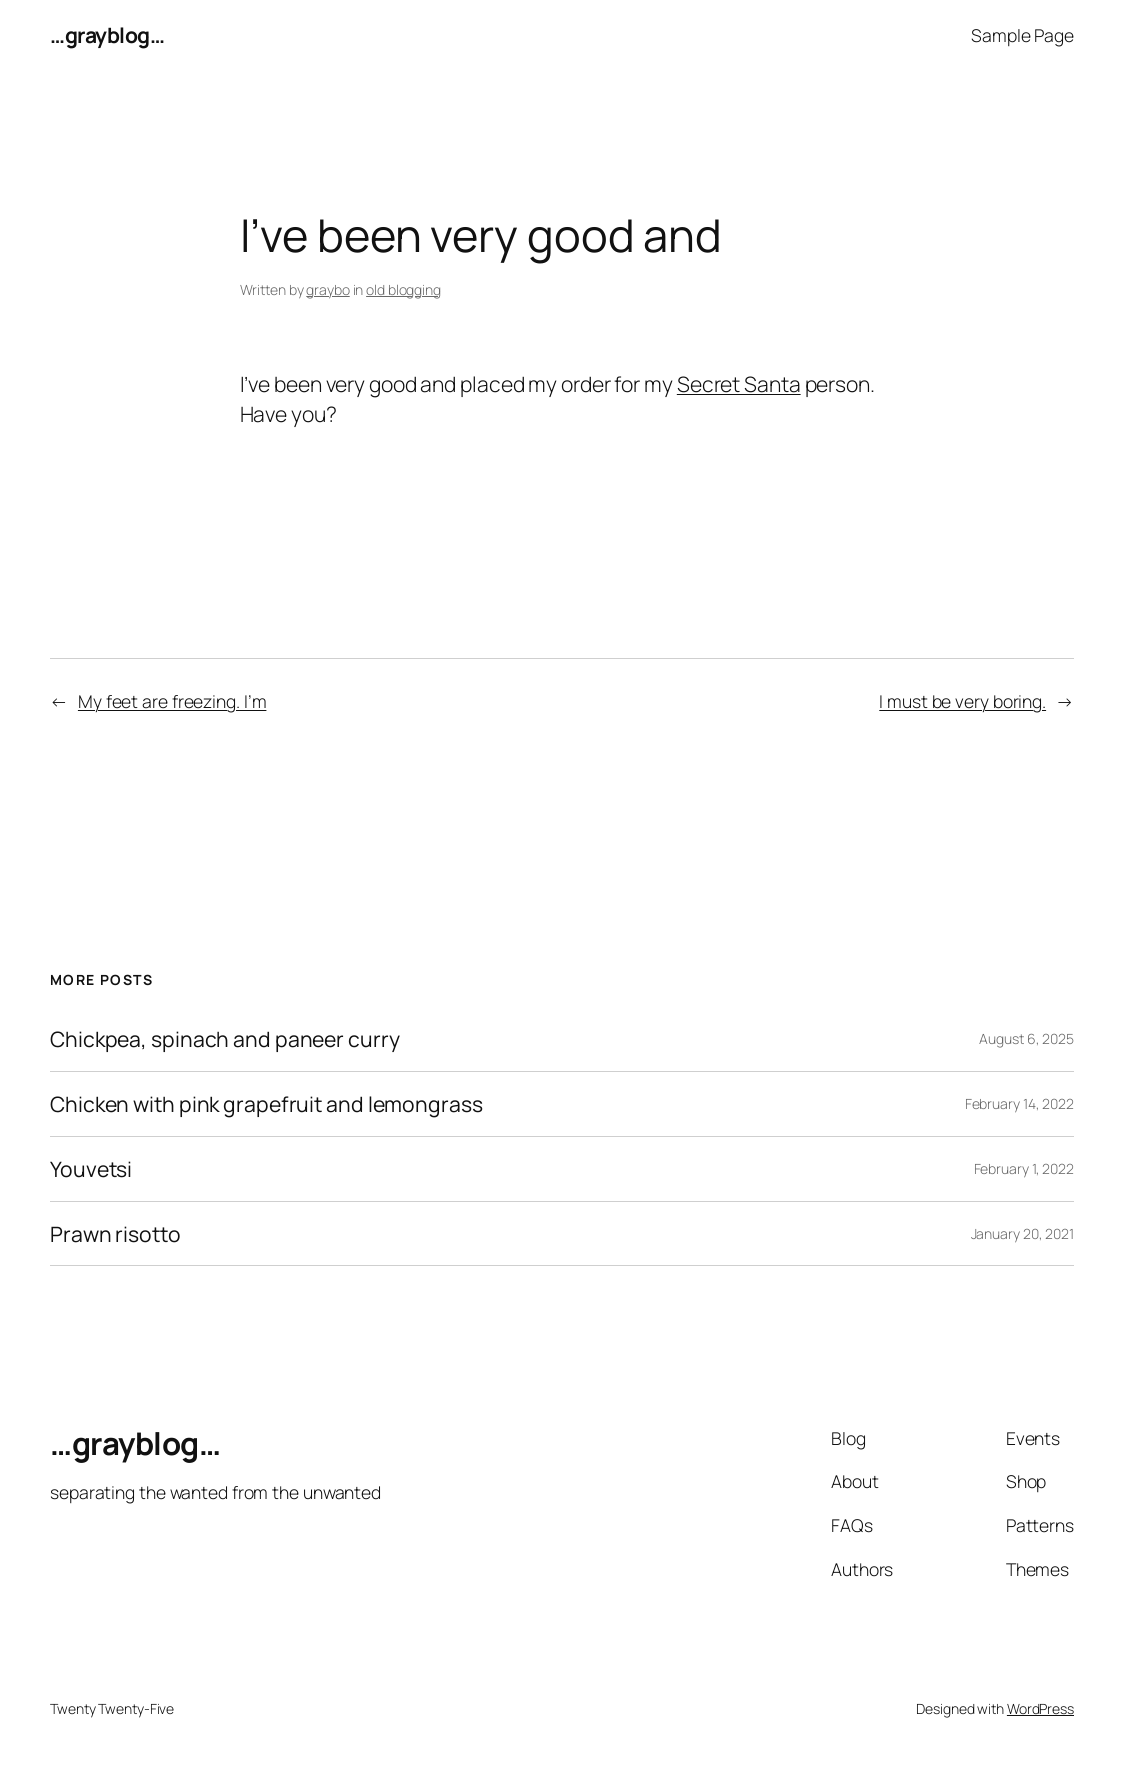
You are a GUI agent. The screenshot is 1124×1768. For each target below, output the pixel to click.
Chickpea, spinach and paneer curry (225, 1039)
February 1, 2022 (1024, 1168)
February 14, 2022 (1019, 1103)
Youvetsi (91, 1169)
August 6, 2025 (1026, 1038)
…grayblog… (107, 34)
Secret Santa (739, 383)
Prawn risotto (115, 1234)
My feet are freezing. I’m (172, 701)
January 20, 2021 (1022, 1233)
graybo (327, 289)
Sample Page (1022, 35)
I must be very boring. (962, 701)
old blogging (403, 289)
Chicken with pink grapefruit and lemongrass (266, 1104)
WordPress (1040, 1708)
